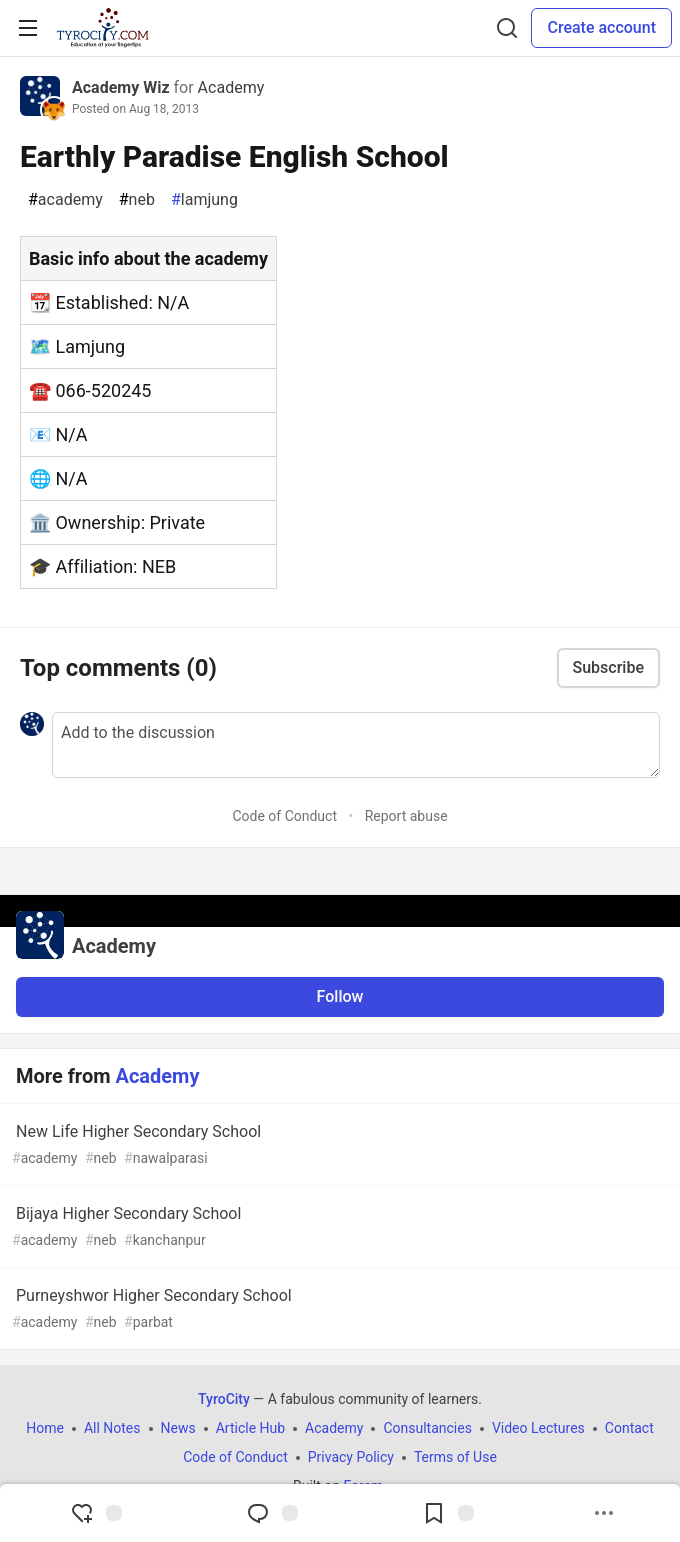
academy (65, 200)
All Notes (112, 1428)
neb (137, 200)
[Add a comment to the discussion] (356, 745)
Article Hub (250, 1428)
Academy (231, 87)
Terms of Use (455, 1457)
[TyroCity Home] (102, 28)
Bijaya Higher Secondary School (338, 1227)
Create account (601, 27)
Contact (629, 1428)
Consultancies (427, 1428)
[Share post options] (604, 1513)
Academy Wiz (121, 87)
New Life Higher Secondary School (338, 1145)
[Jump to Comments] (272, 1513)
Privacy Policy (351, 1457)
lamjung (204, 200)
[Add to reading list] (448, 1513)
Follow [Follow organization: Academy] (340, 996)
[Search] (507, 28)
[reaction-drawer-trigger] (96, 1513)
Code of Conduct (284, 816)
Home (45, 1428)
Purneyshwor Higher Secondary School (338, 1309)
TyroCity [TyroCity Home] (224, 1399)
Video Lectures (538, 1428)
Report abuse (406, 816)
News (178, 1428)
